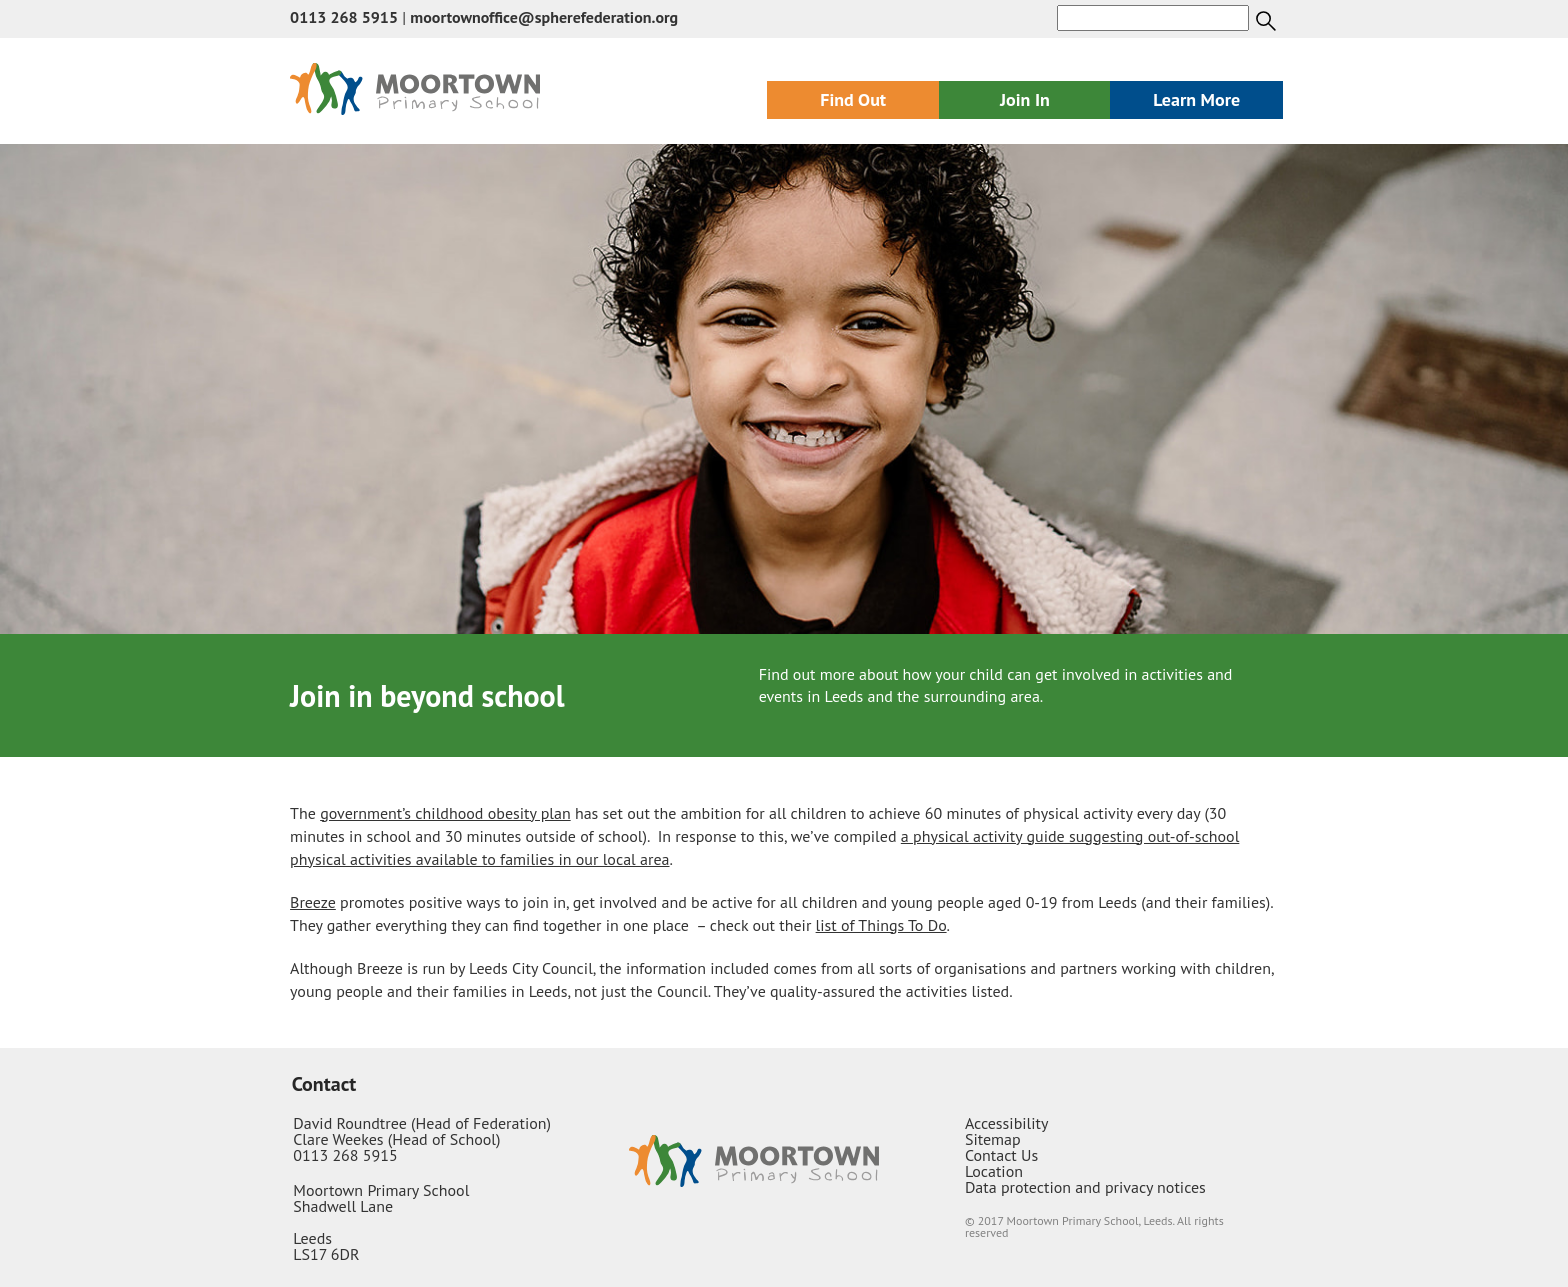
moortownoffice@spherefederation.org (544, 17)
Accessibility (1007, 1123)
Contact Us (1001, 1155)
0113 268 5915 (344, 17)
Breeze (313, 902)
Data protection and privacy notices (1085, 1187)
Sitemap (993, 1139)
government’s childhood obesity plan (445, 813)
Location (994, 1171)
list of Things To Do (881, 925)
